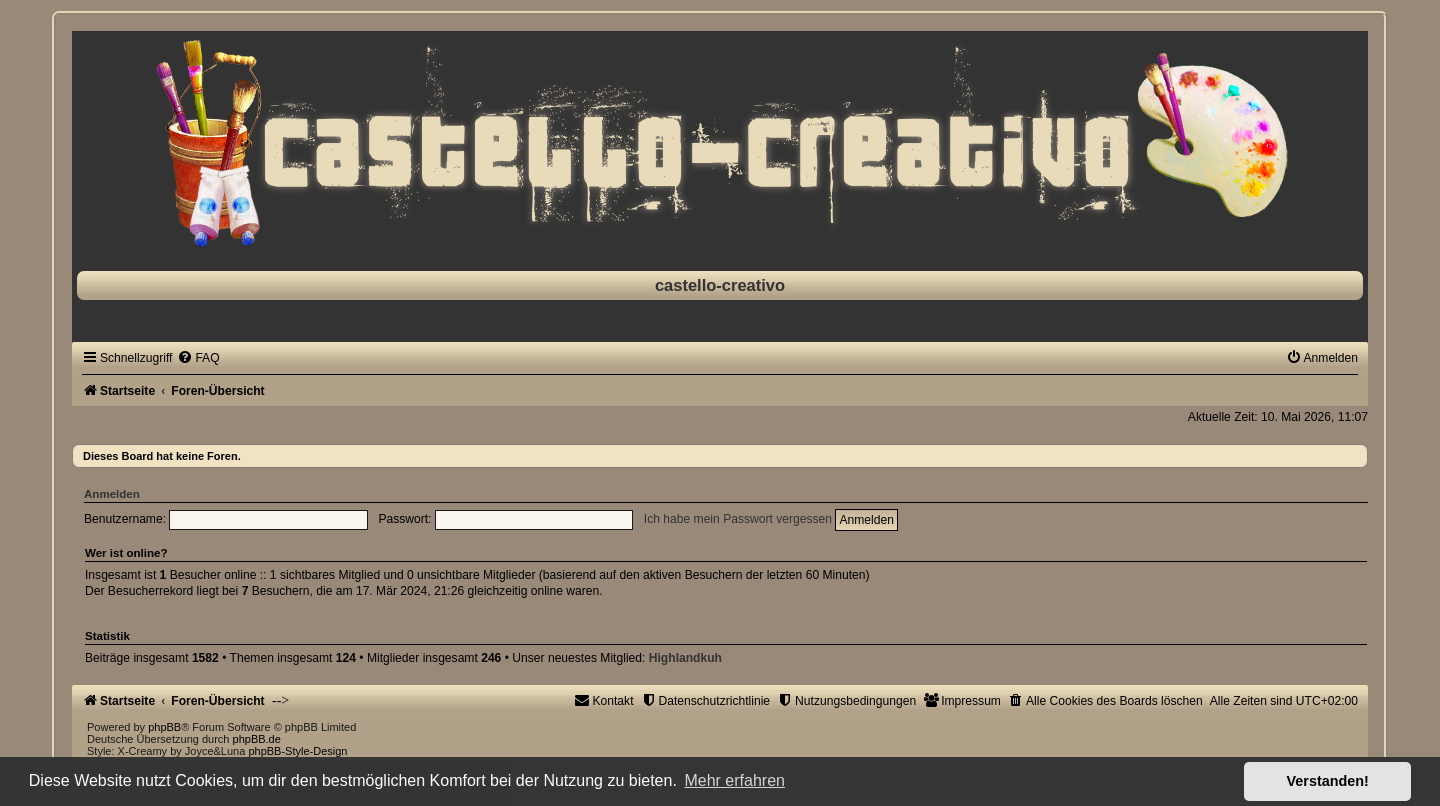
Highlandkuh (685, 658)
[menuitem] (198, 358)
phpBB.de (257, 739)
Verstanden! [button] (1328, 781)
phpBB (164, 727)
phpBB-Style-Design (297, 751)
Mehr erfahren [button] (734, 780)
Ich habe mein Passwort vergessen (738, 519)
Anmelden (112, 494)
